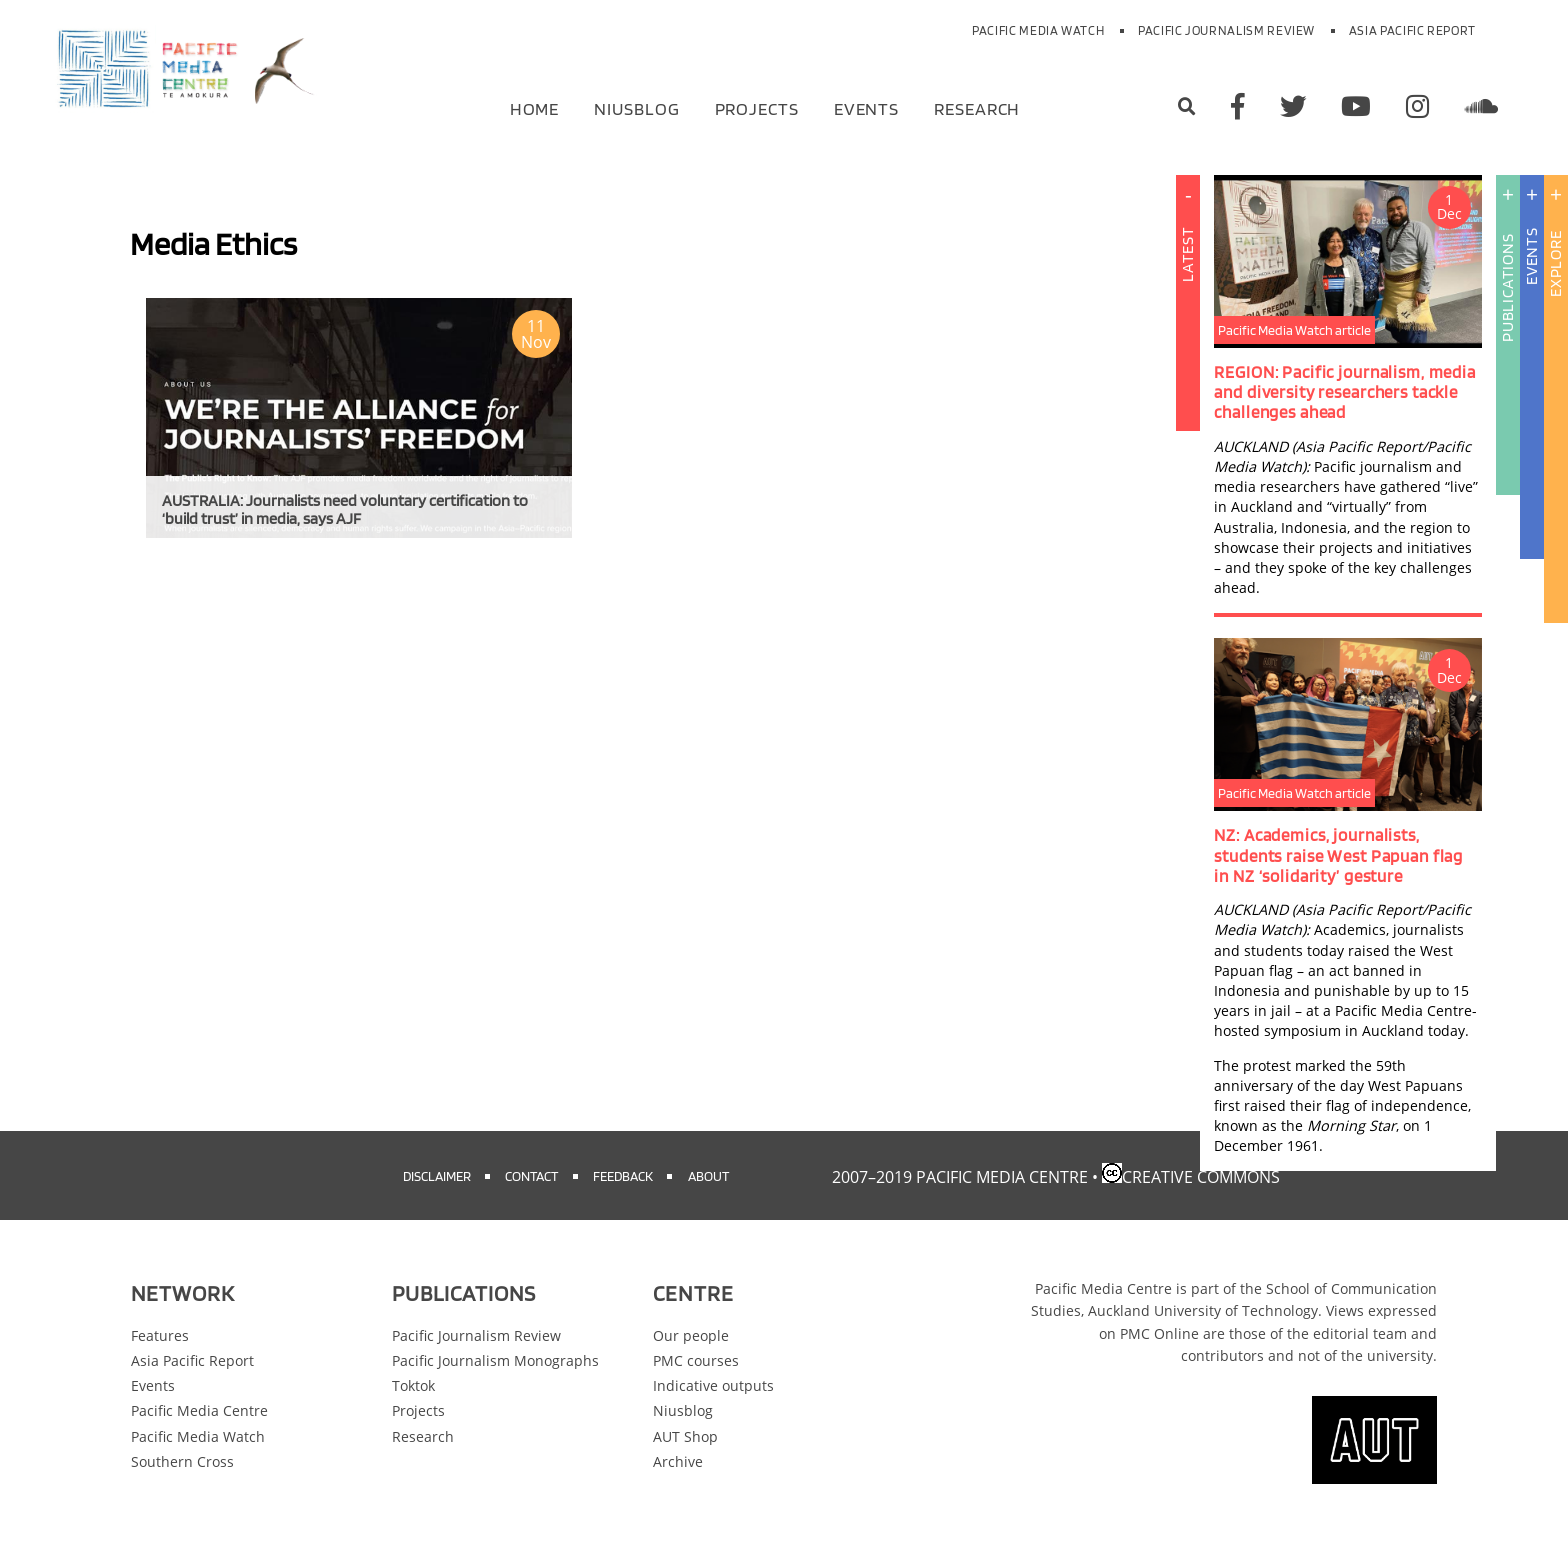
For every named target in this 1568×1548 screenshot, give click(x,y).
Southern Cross (182, 1461)
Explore (1555, 263)
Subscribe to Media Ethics (138, 567)
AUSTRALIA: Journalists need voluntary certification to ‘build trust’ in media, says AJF (345, 509)
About (708, 1175)
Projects (757, 107)
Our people (691, 1335)
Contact (531, 1175)
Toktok (413, 1385)
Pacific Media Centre (199, 1410)
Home (535, 107)
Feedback (623, 1175)
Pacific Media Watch (1038, 30)
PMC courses (696, 1360)
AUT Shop (685, 1436)
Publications (1507, 287)
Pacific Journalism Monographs (495, 1360)
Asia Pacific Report (1412, 30)
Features (160, 1335)
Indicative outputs (713, 1385)
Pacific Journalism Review (1226, 30)
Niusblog (636, 107)
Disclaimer (437, 1175)
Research (977, 107)
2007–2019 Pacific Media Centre (960, 1177)
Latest (1187, 378)
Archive (678, 1461)
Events (866, 107)
